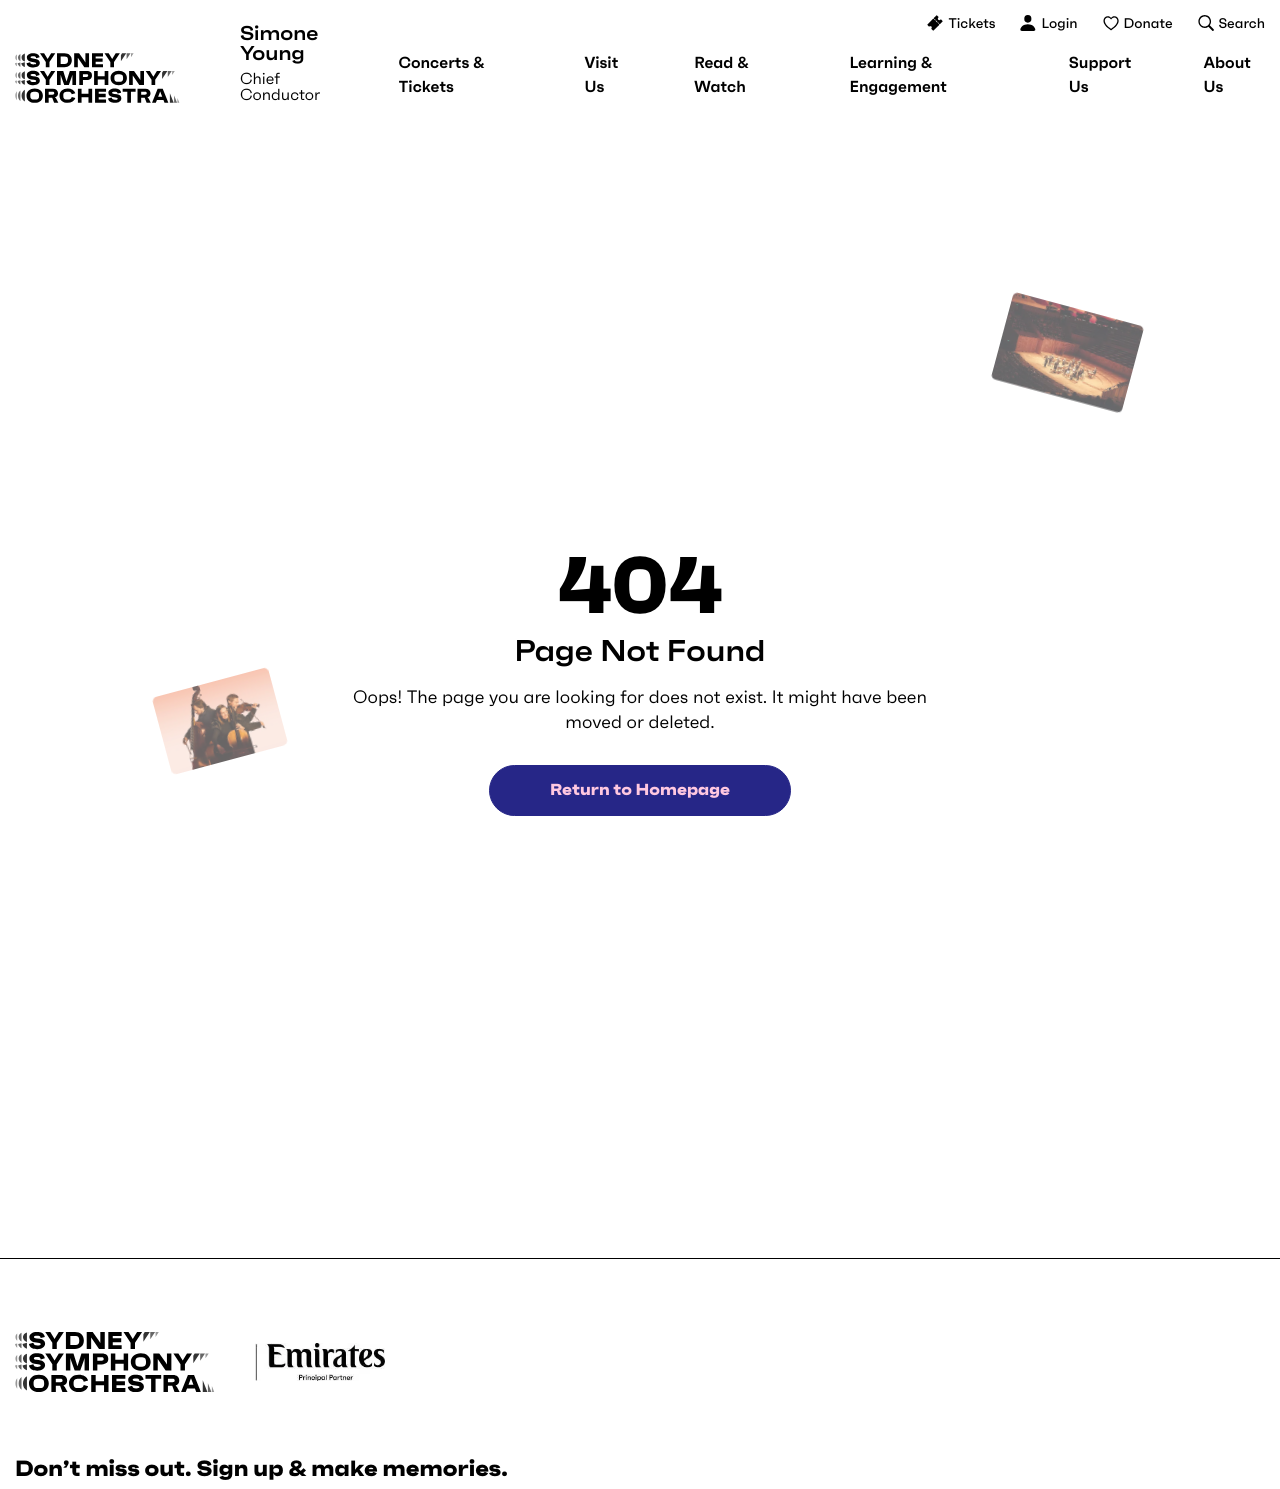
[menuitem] (441, 75)
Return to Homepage (640, 790)
